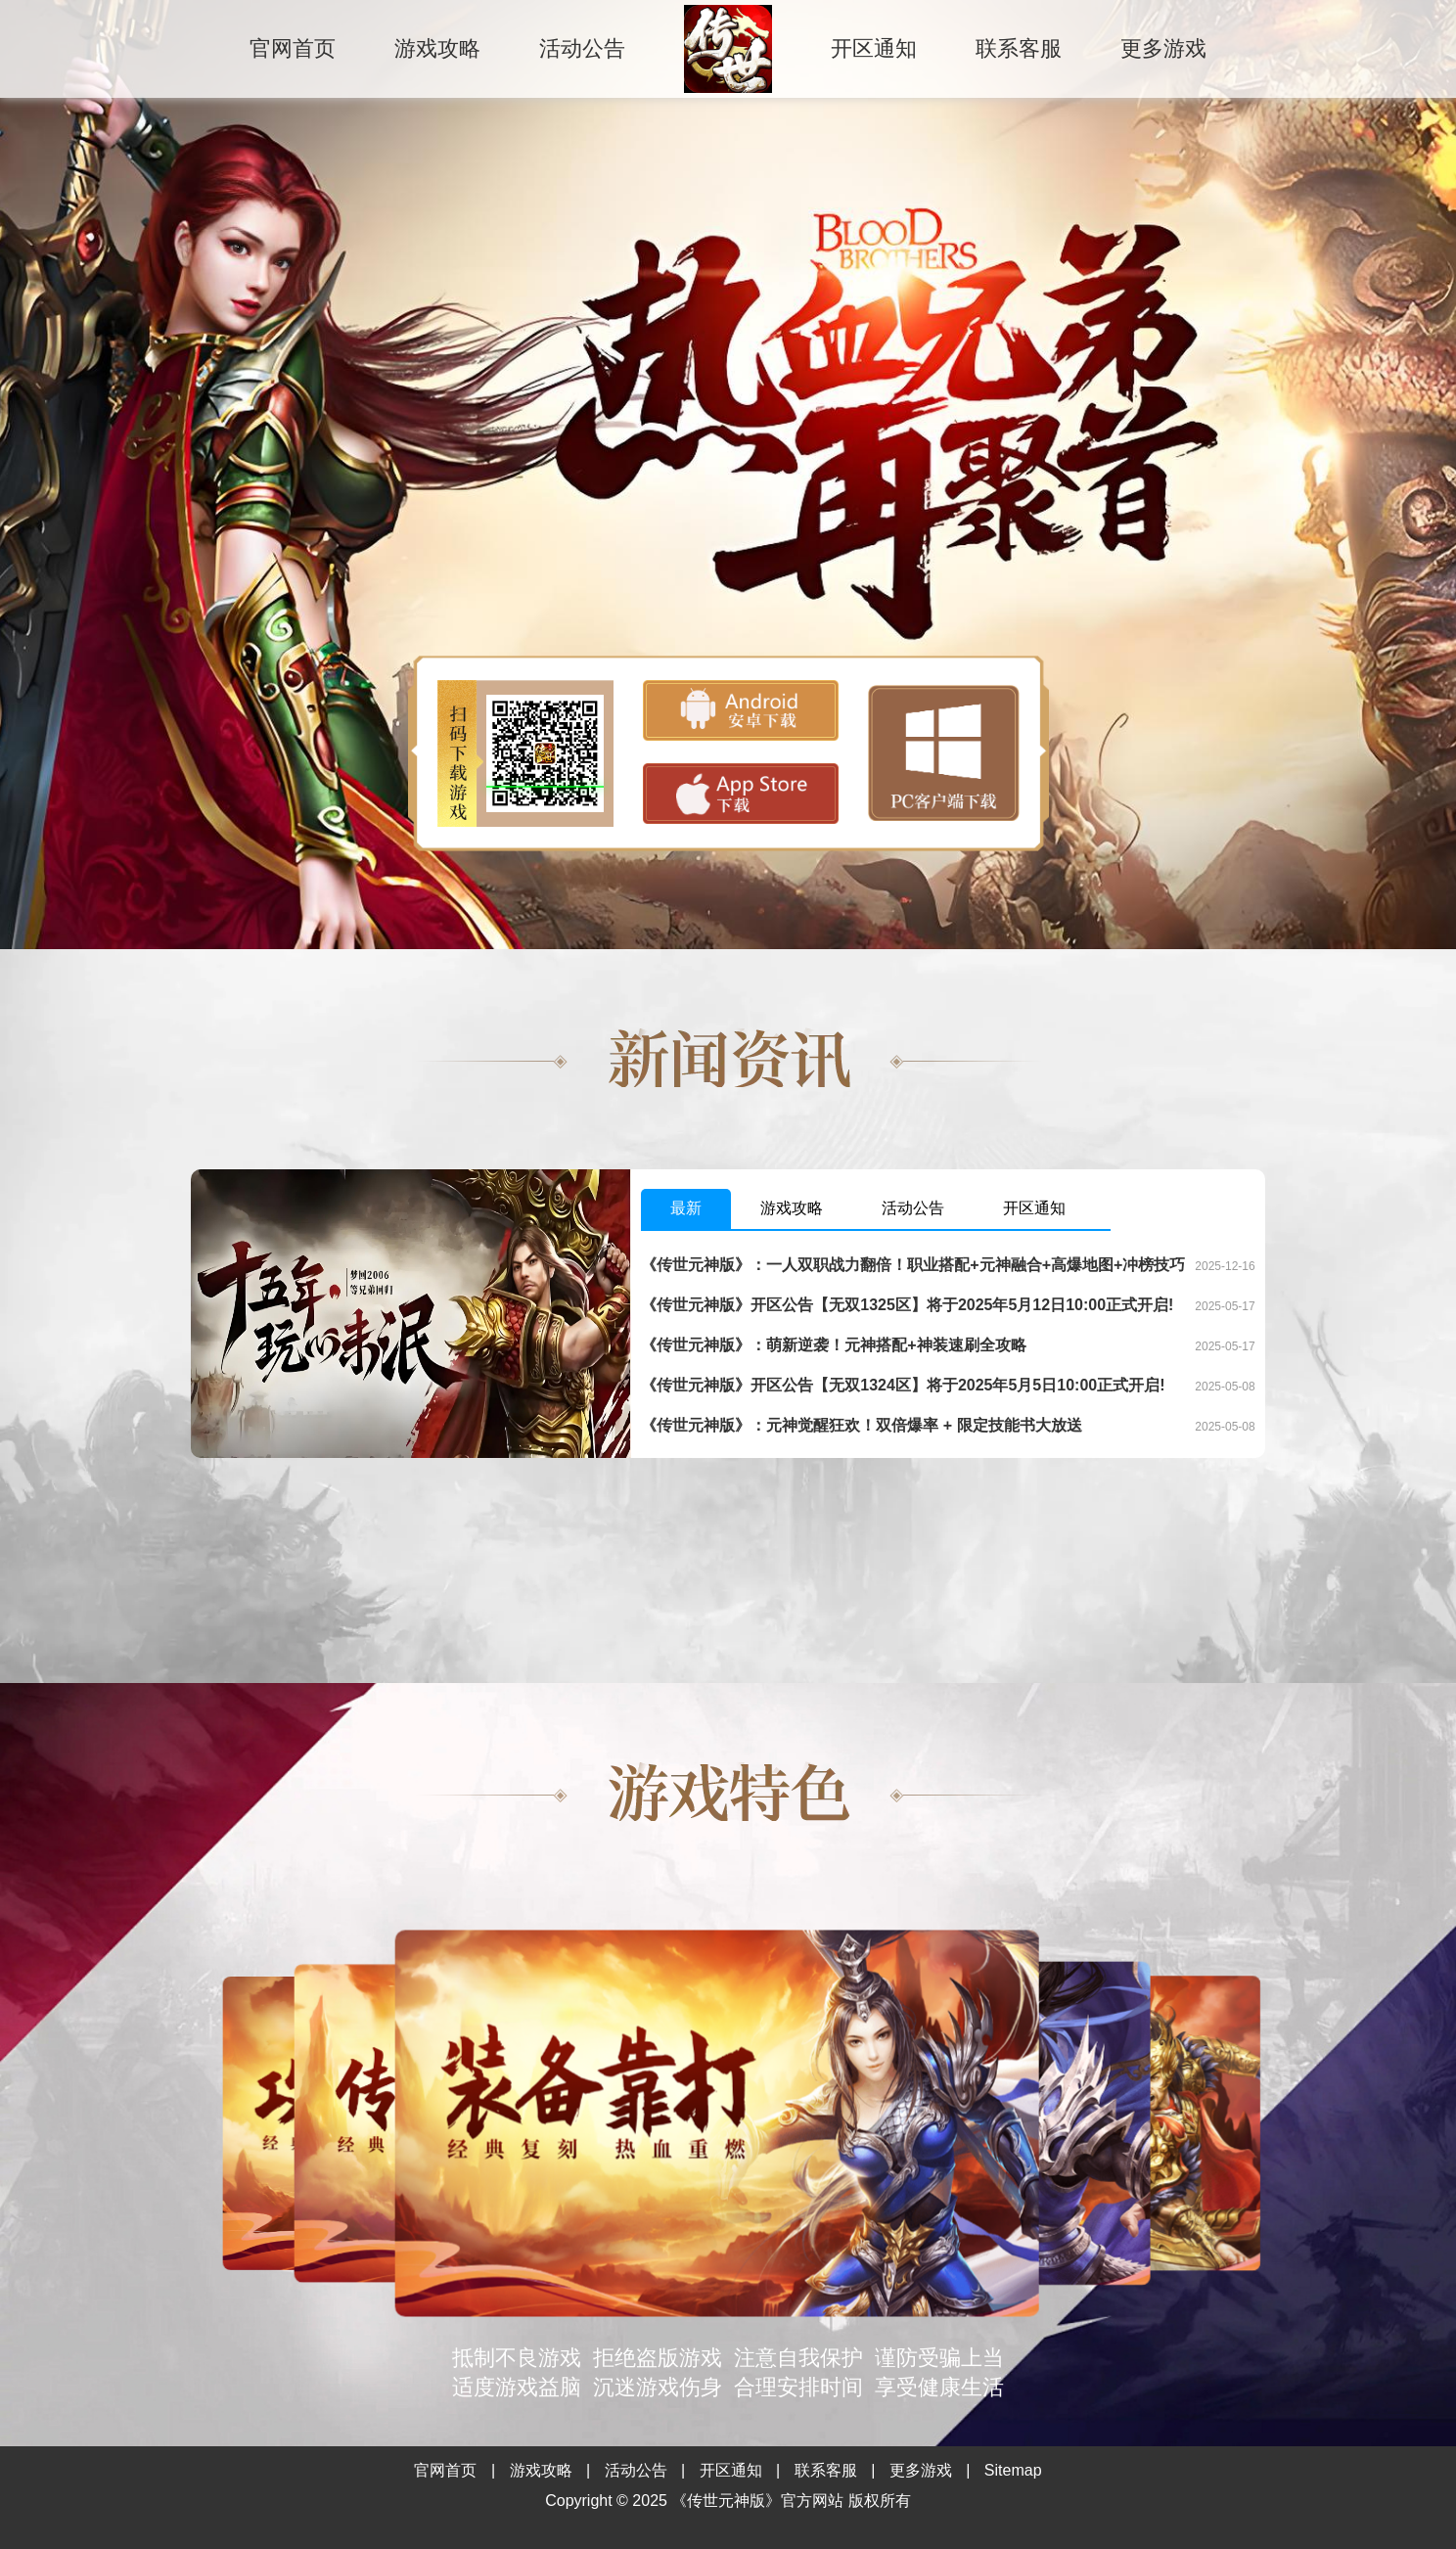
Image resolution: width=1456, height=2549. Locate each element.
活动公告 (582, 48)
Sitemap (1013, 2470)
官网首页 (293, 48)
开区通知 (874, 48)
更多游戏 (1163, 48)
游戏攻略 (437, 48)
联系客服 (1019, 48)
